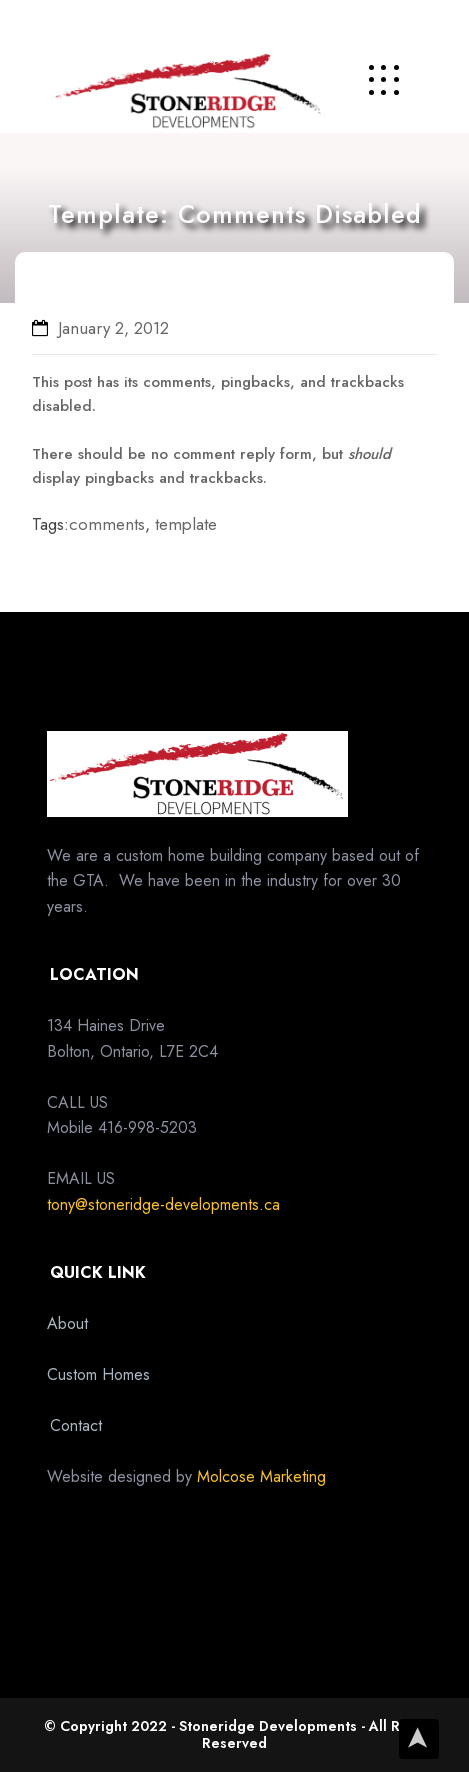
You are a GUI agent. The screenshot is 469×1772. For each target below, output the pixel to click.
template (186, 524)
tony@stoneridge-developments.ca (163, 1204)
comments (107, 524)
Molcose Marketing (261, 1476)
